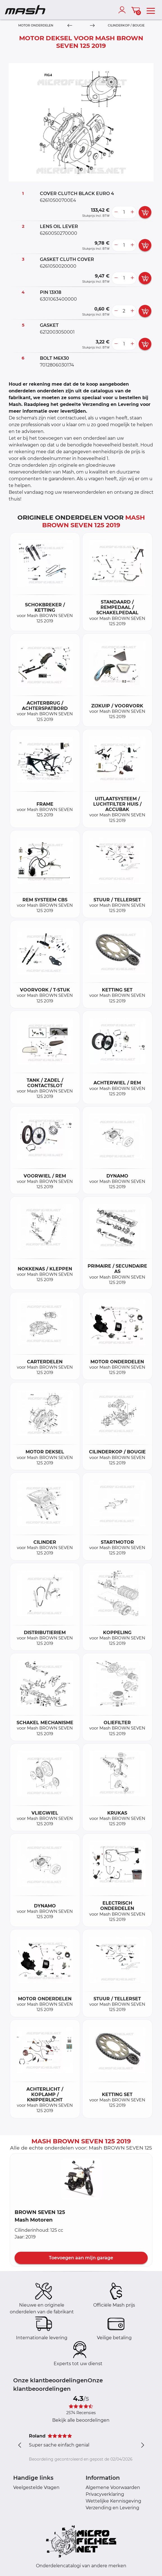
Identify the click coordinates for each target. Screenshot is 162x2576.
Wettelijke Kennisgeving (113, 2501)
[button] (81, 2179)
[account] (123, 10)
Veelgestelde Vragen (36, 2487)
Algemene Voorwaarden (113, 2487)
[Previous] (69, 26)
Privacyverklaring (105, 2494)
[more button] (132, 212)
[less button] (116, 212)
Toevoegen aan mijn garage (81, 2257)
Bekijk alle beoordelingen (80, 2420)
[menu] (151, 9)
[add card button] (145, 212)
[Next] (92, 26)
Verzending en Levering (112, 2507)
